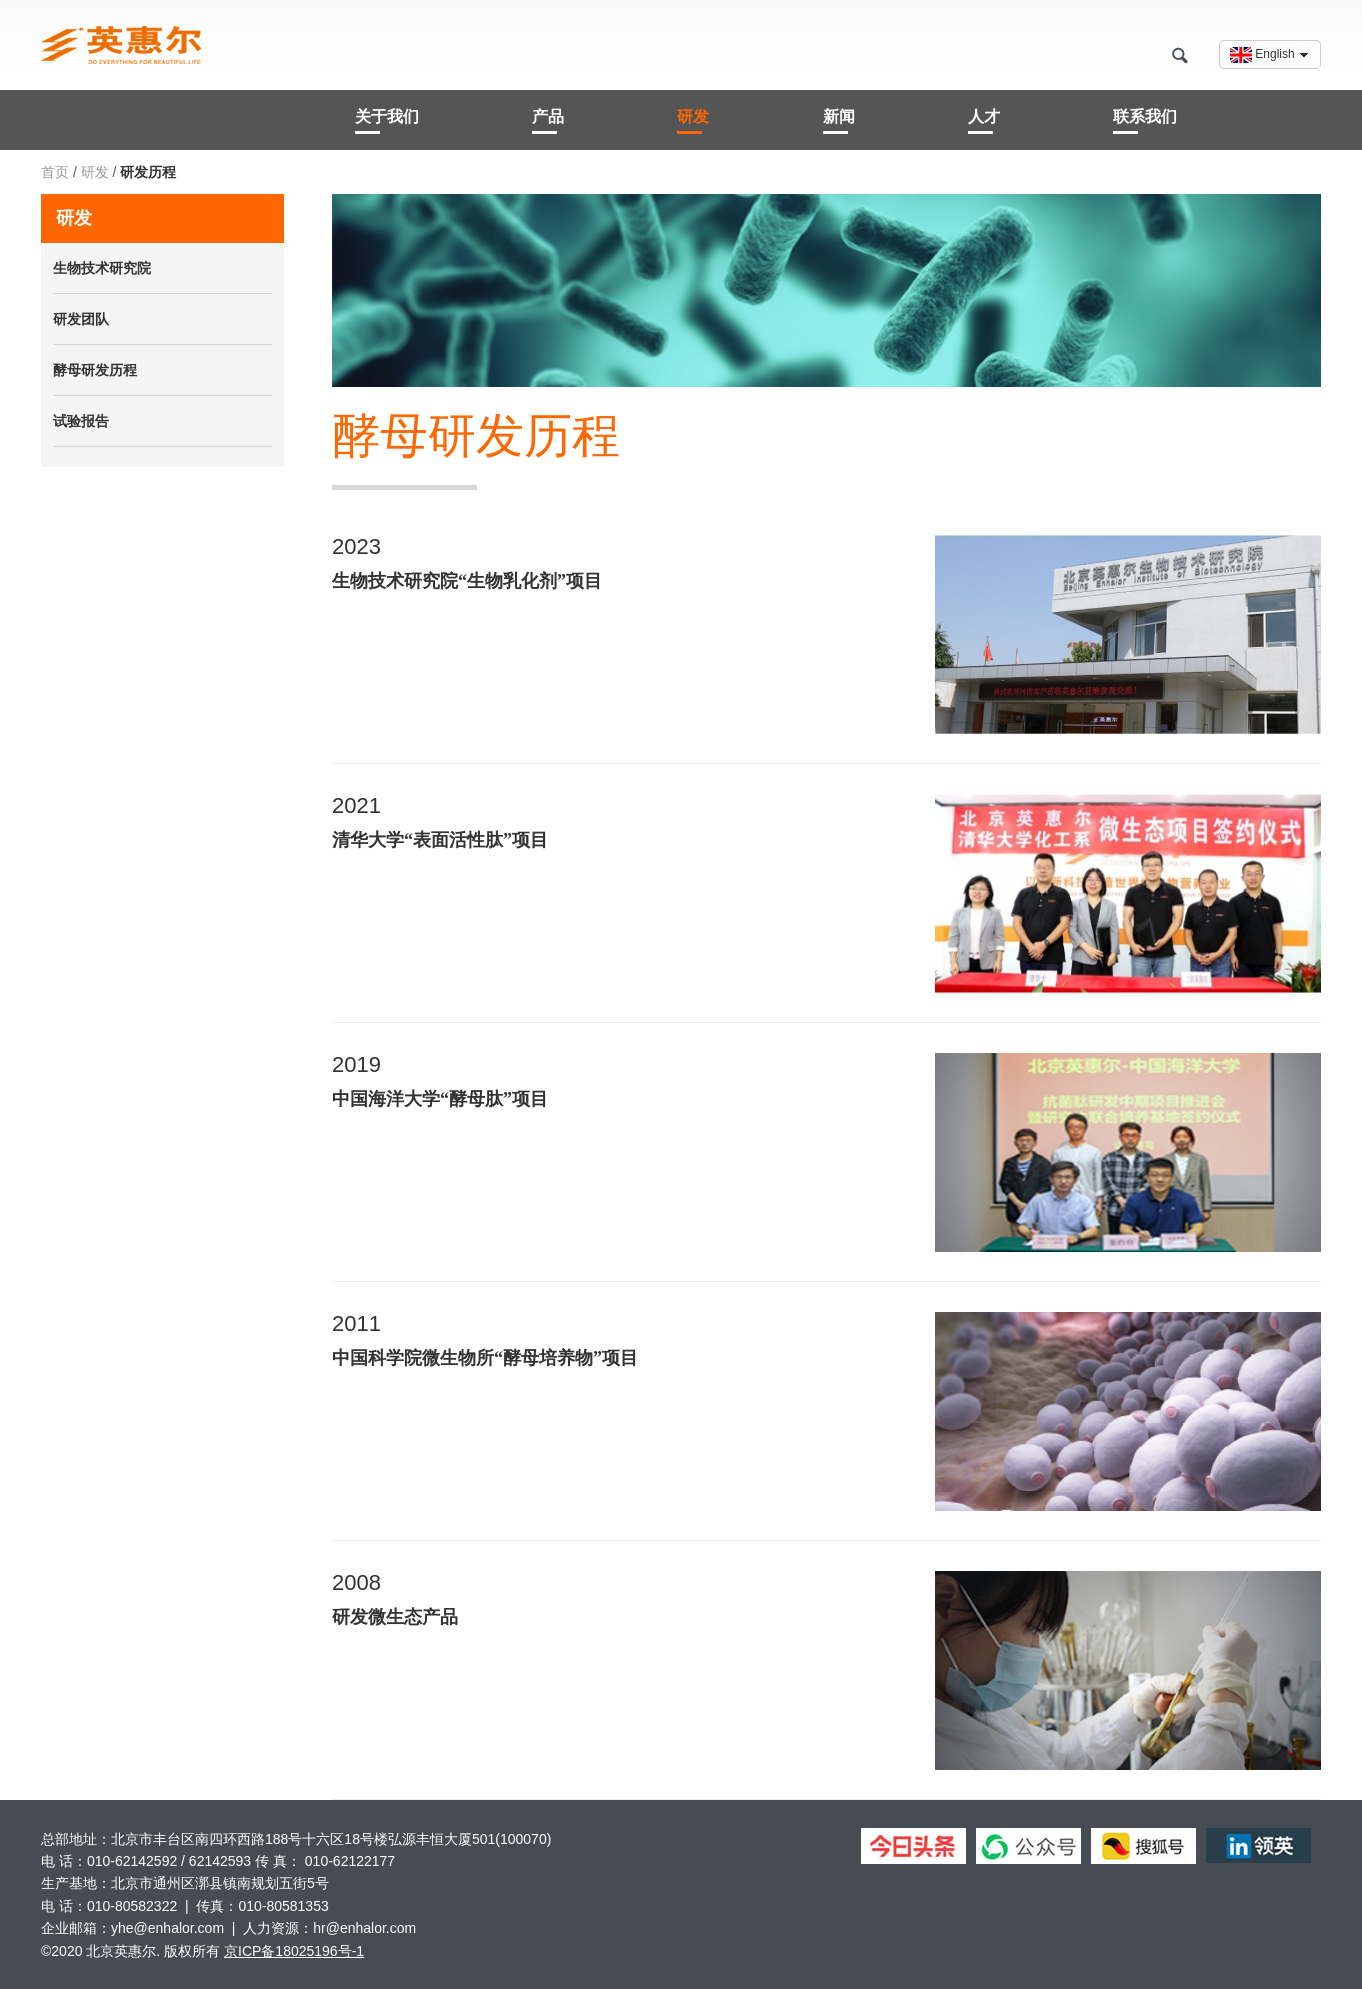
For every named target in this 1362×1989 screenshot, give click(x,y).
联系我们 (1145, 116)
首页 (57, 172)
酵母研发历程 (95, 370)
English (1270, 55)
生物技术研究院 (102, 268)
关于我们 (387, 116)
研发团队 (81, 319)
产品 (548, 116)
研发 (693, 116)
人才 (984, 116)
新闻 (839, 116)
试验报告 (81, 421)
